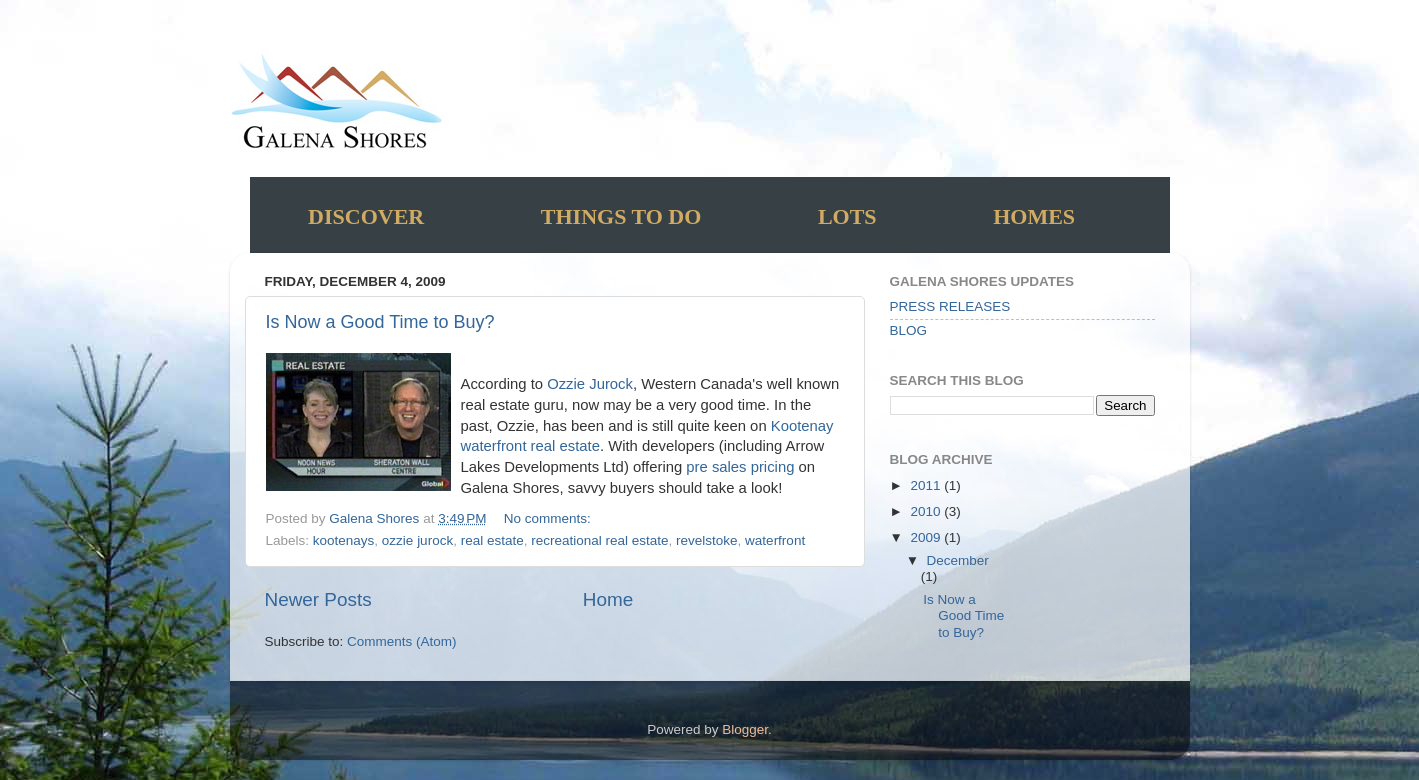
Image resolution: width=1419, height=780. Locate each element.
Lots (847, 216)
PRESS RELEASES (950, 306)
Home (608, 599)
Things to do (621, 216)
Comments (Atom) (402, 641)
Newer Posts (318, 599)
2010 (927, 511)
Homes (1034, 216)
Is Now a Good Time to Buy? (380, 322)
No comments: (549, 518)
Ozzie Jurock (590, 384)
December (958, 560)
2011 (927, 485)
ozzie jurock (417, 540)
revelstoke (707, 540)
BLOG (909, 330)
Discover (366, 216)
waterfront (775, 540)
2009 (927, 537)
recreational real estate (599, 540)
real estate (492, 540)
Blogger (745, 729)
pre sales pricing (742, 467)
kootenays (344, 540)
